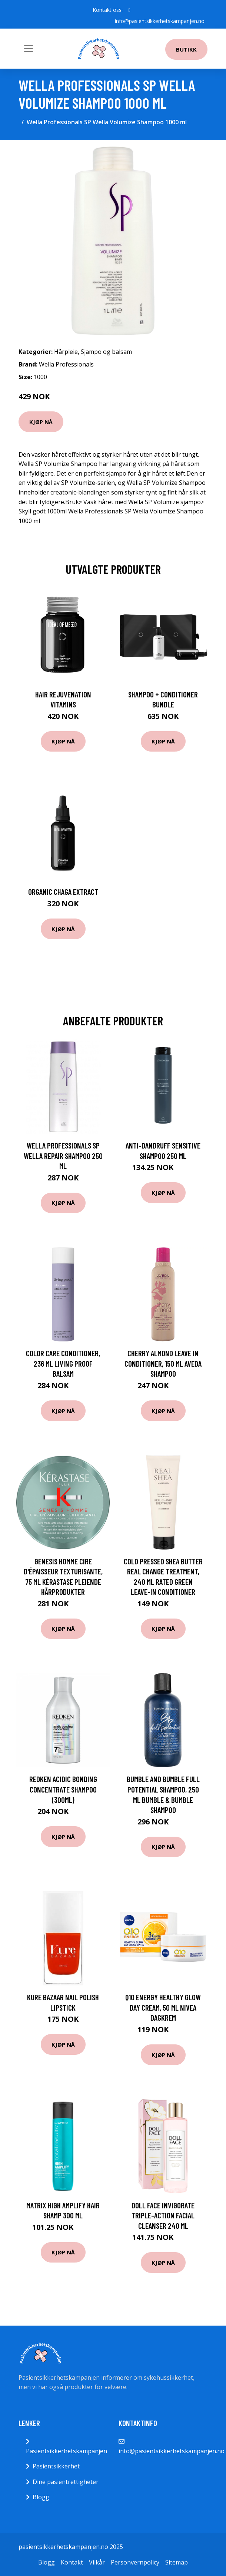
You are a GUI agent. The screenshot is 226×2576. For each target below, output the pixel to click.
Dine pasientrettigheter (66, 2482)
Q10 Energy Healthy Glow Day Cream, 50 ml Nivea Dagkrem (163, 2007)
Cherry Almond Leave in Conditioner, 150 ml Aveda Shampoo (163, 1363)
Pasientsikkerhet (56, 2466)
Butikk (186, 49)
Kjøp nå (41, 422)
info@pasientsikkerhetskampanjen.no (160, 20)
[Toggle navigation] (29, 49)
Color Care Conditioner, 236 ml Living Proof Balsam (63, 1363)
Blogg (41, 2497)
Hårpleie (66, 352)
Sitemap (176, 2562)
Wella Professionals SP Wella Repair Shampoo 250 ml (63, 1155)
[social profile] (129, 10)
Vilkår (97, 2562)
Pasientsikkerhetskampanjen (66, 2451)
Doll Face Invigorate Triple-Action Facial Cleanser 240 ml (163, 2215)
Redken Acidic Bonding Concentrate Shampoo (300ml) (63, 1789)
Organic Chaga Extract (63, 891)
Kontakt (72, 2562)
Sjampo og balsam (106, 352)
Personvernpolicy (135, 2562)
